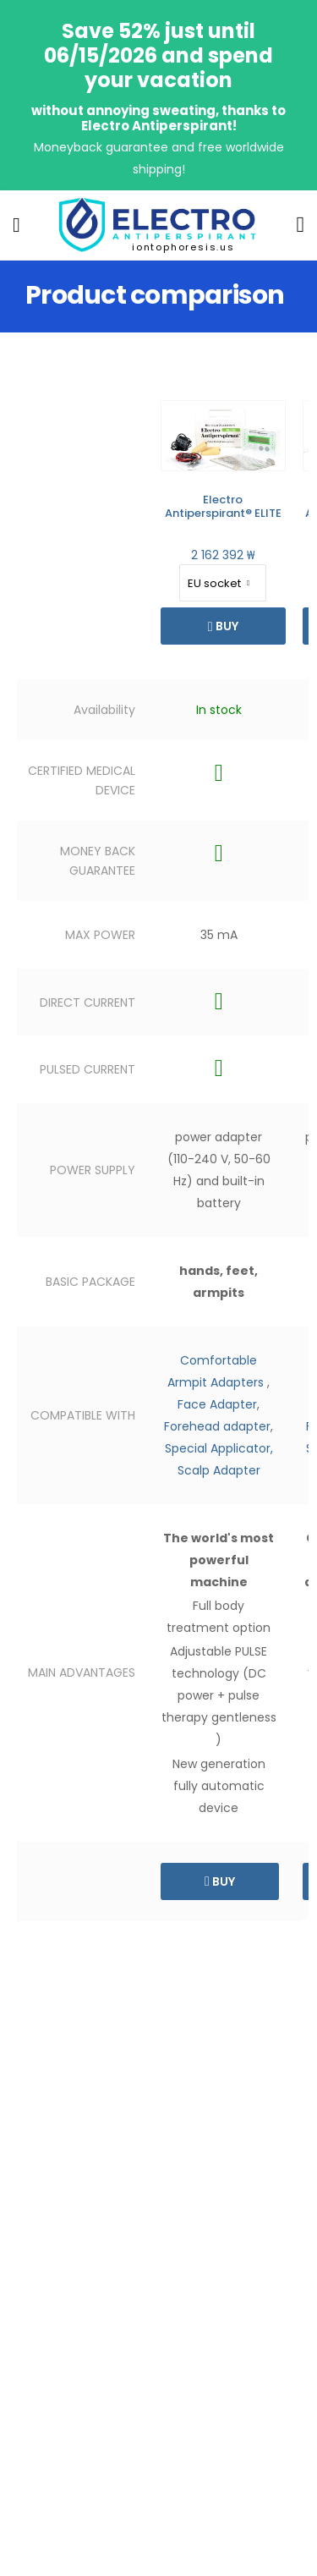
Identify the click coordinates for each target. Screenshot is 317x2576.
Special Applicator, (219, 1448)
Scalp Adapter (219, 1470)
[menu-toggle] (16, 225)
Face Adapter (217, 1404)
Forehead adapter (217, 1426)
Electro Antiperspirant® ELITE (223, 506)
